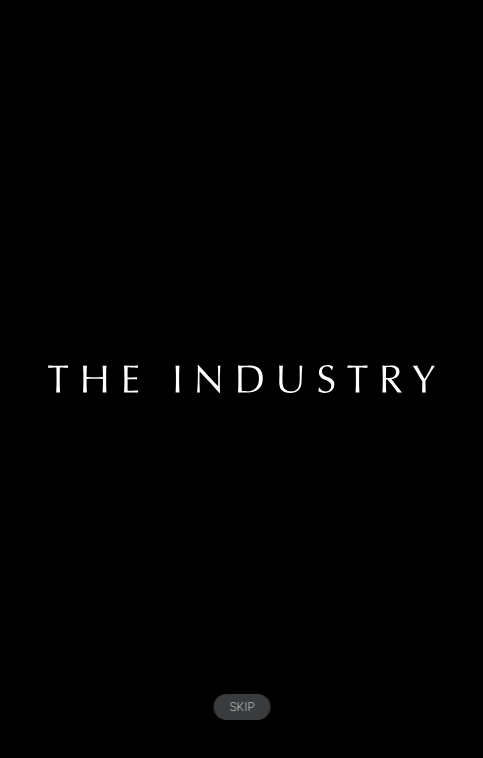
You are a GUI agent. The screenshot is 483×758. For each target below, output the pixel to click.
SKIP (241, 706)
